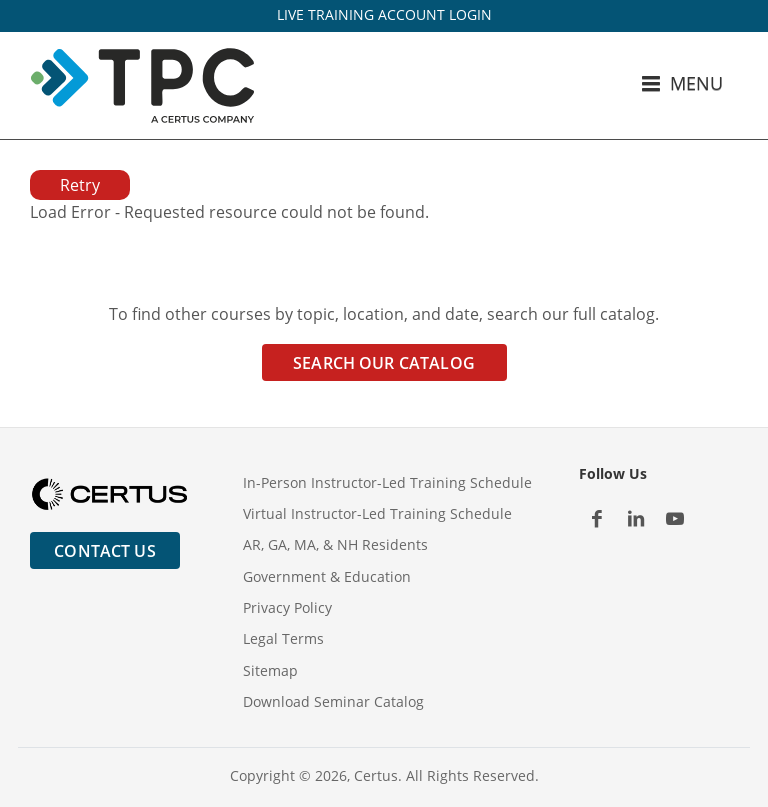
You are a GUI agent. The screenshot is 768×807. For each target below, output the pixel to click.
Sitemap (270, 670)
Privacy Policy (287, 607)
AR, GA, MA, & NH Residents (335, 544)
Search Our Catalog (384, 363)
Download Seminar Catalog (333, 701)
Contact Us (105, 551)
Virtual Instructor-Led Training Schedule (377, 513)
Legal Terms (283, 638)
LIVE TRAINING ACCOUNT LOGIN (384, 14)
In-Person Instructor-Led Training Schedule (387, 482)
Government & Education (327, 576)
